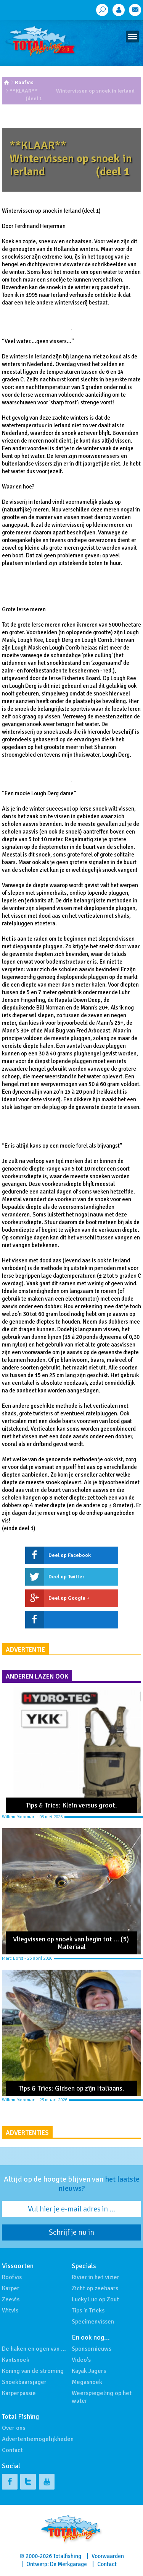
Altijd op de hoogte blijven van (72, 2184)
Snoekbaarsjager (24, 2382)
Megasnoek (87, 2382)
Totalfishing (67, 2556)
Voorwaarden (108, 2556)
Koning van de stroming (33, 2371)
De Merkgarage (68, 2564)
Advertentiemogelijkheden (38, 2439)
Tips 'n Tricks (88, 2310)
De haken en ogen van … (34, 2349)
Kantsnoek (15, 2360)
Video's (81, 2360)
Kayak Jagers (89, 2371)
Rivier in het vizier (95, 2277)
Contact (12, 2450)
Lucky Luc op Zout (95, 2299)
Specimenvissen (93, 2321)
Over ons (13, 2428)
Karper (10, 2288)
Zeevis (10, 2299)
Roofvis (24, 82)
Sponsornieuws (91, 2349)
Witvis (10, 2310)
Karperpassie (19, 2393)
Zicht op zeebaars (95, 2288)
